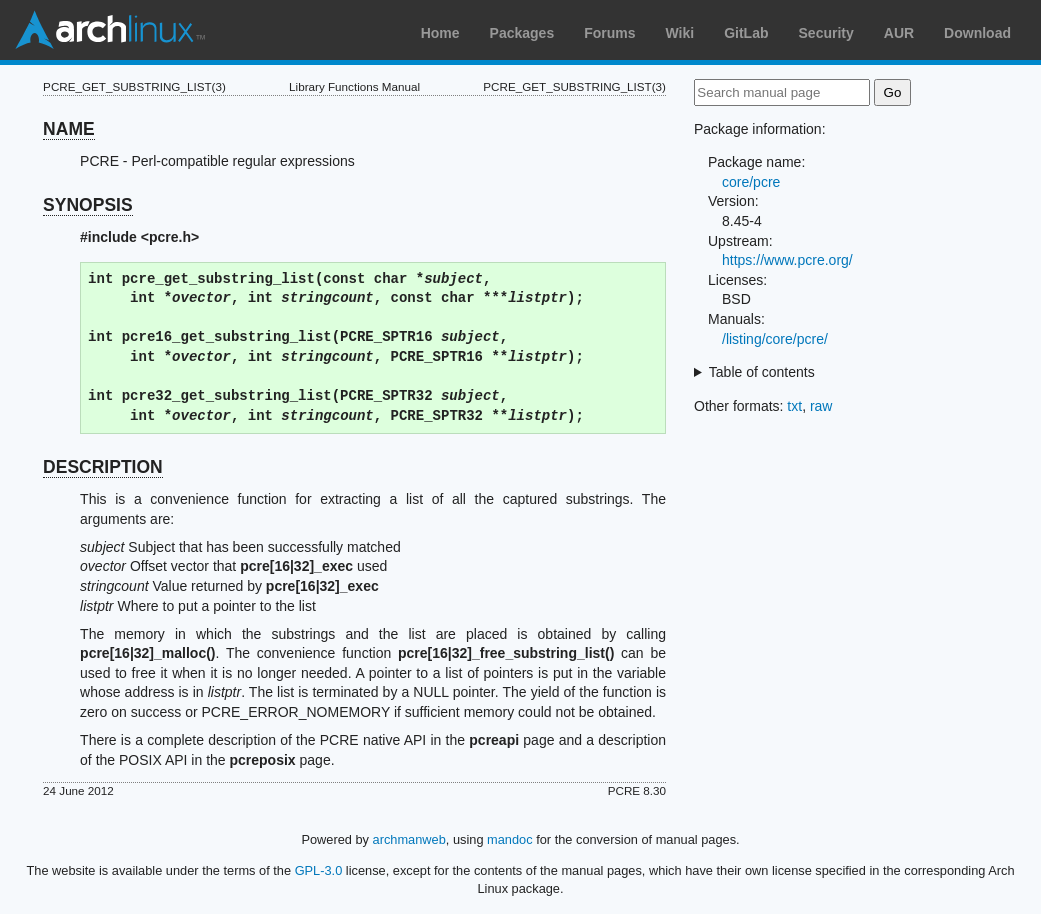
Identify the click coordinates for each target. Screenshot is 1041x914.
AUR (899, 33)
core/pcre (751, 182)
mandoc (510, 839)
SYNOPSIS (87, 205)
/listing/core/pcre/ (775, 339)
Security (826, 33)
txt (794, 406)
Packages (522, 33)
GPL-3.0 (319, 870)
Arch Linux (110, 30)
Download (977, 33)
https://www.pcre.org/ (787, 260)
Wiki (680, 33)
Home (440, 33)
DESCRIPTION (103, 467)
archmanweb (409, 839)
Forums (609, 33)
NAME (69, 129)
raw (821, 406)
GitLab (746, 33)
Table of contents (762, 372)
